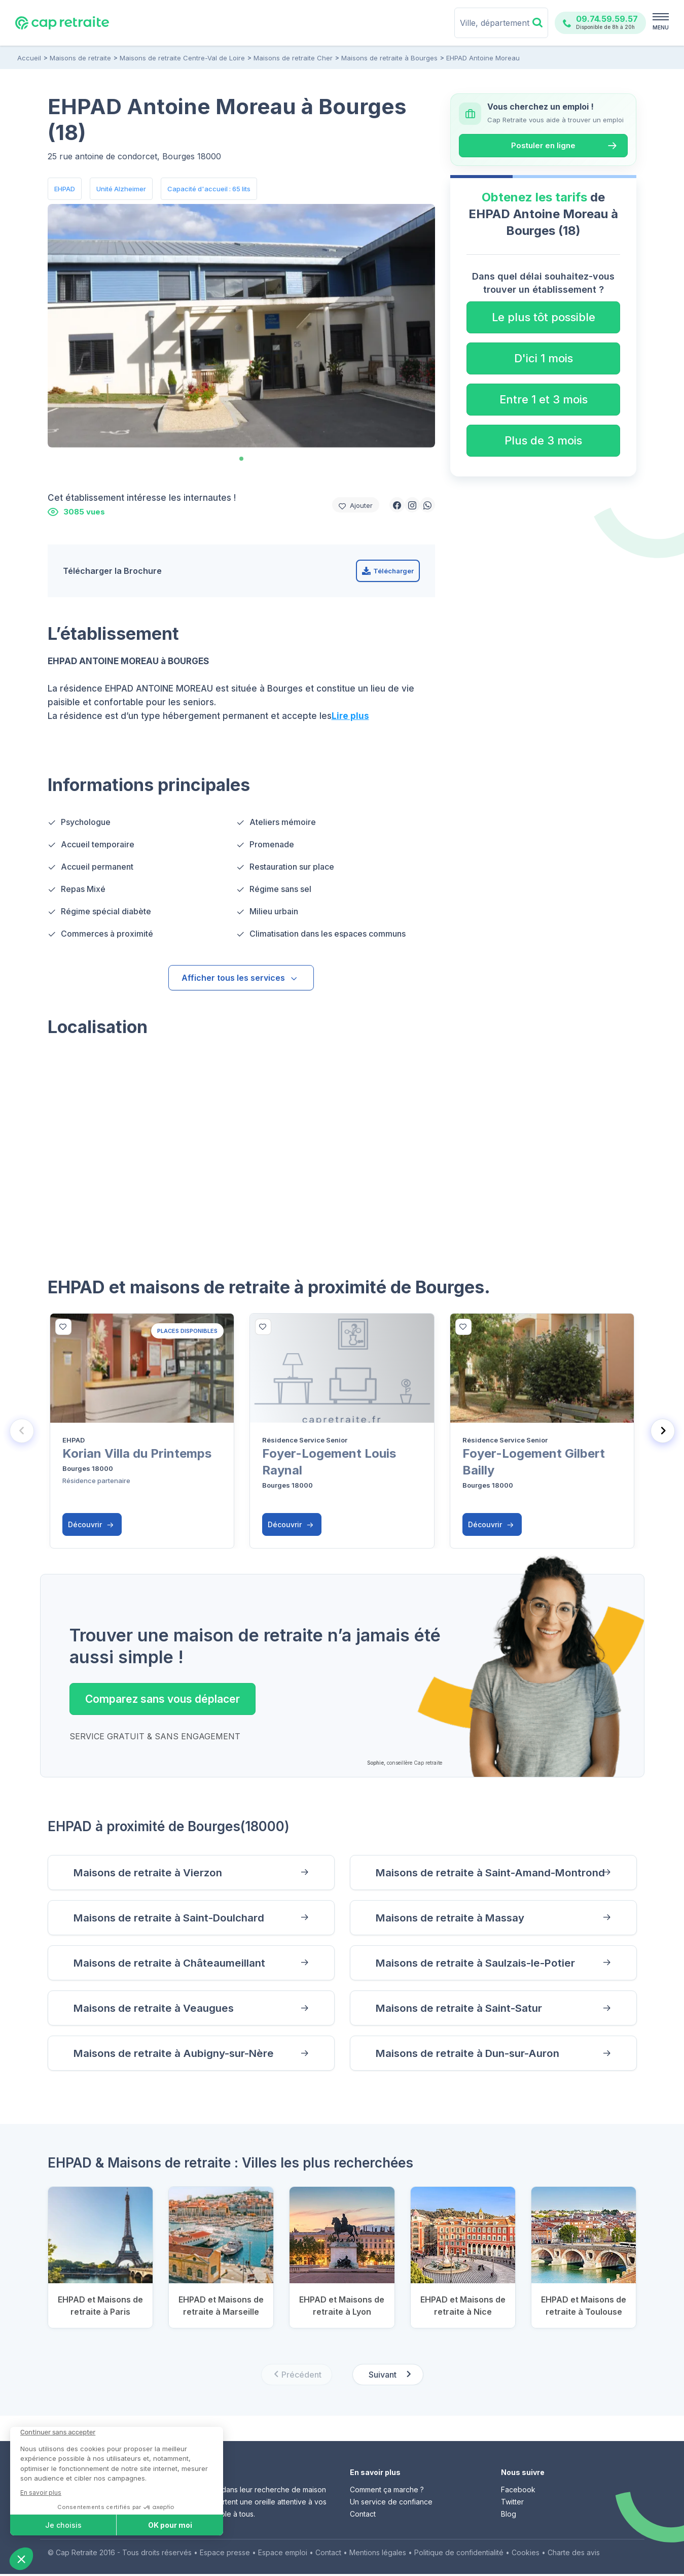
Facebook (518, 2491)
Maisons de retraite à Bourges (389, 58)
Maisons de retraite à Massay (451, 1917)
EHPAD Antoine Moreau (482, 58)
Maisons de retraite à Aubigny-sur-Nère (175, 2054)
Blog (508, 2516)
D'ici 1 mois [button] (543, 358)
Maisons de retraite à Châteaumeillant (170, 1963)
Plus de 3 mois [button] (543, 440)
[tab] (241, 459)
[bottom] (63, 1327)
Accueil (29, 58)
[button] (397, 504)
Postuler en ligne (543, 145)
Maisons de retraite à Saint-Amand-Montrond (491, 1872)
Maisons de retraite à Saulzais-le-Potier (477, 1963)
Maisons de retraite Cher (293, 58)
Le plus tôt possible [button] (543, 317)
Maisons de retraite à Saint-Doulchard (170, 1917)
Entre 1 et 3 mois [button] (543, 399)
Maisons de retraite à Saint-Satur (460, 2009)
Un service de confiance (391, 2503)
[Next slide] (663, 1430)
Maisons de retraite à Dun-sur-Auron (469, 2054)
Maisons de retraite (80, 58)
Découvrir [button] (91, 1524)
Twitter (512, 2503)
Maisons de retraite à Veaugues (155, 2009)
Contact (363, 2516)
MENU (661, 27)
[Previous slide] (22, 1430)
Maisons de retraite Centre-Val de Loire (182, 58)
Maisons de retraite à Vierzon (149, 1872)
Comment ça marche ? (387, 2491)
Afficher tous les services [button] (240, 978)
